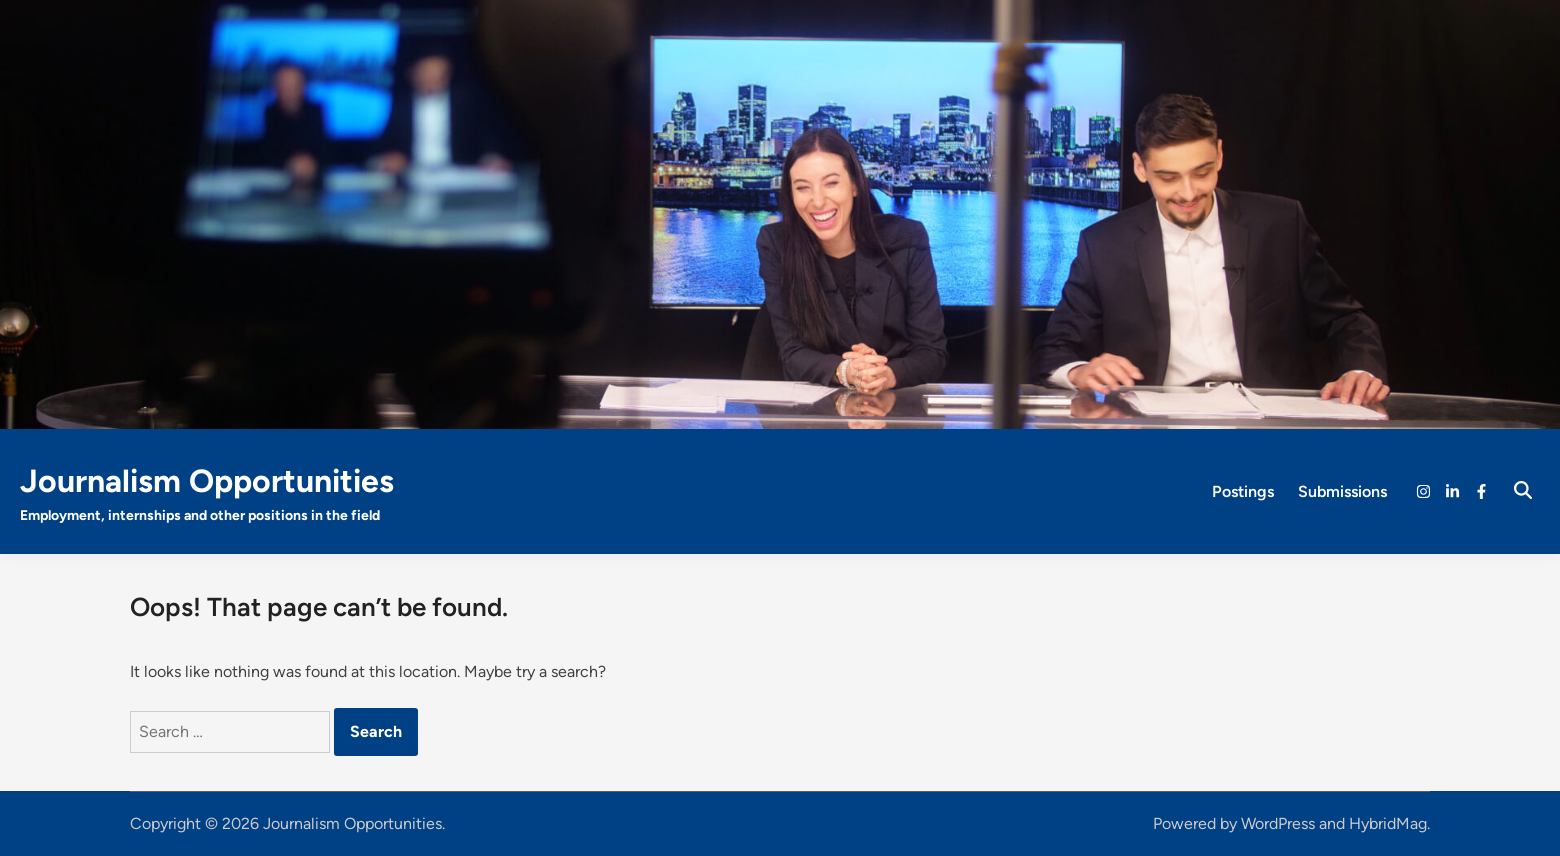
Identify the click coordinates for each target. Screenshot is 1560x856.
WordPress (1278, 823)
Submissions (1342, 491)
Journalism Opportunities (207, 481)
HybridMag (1388, 823)
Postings (1243, 491)
